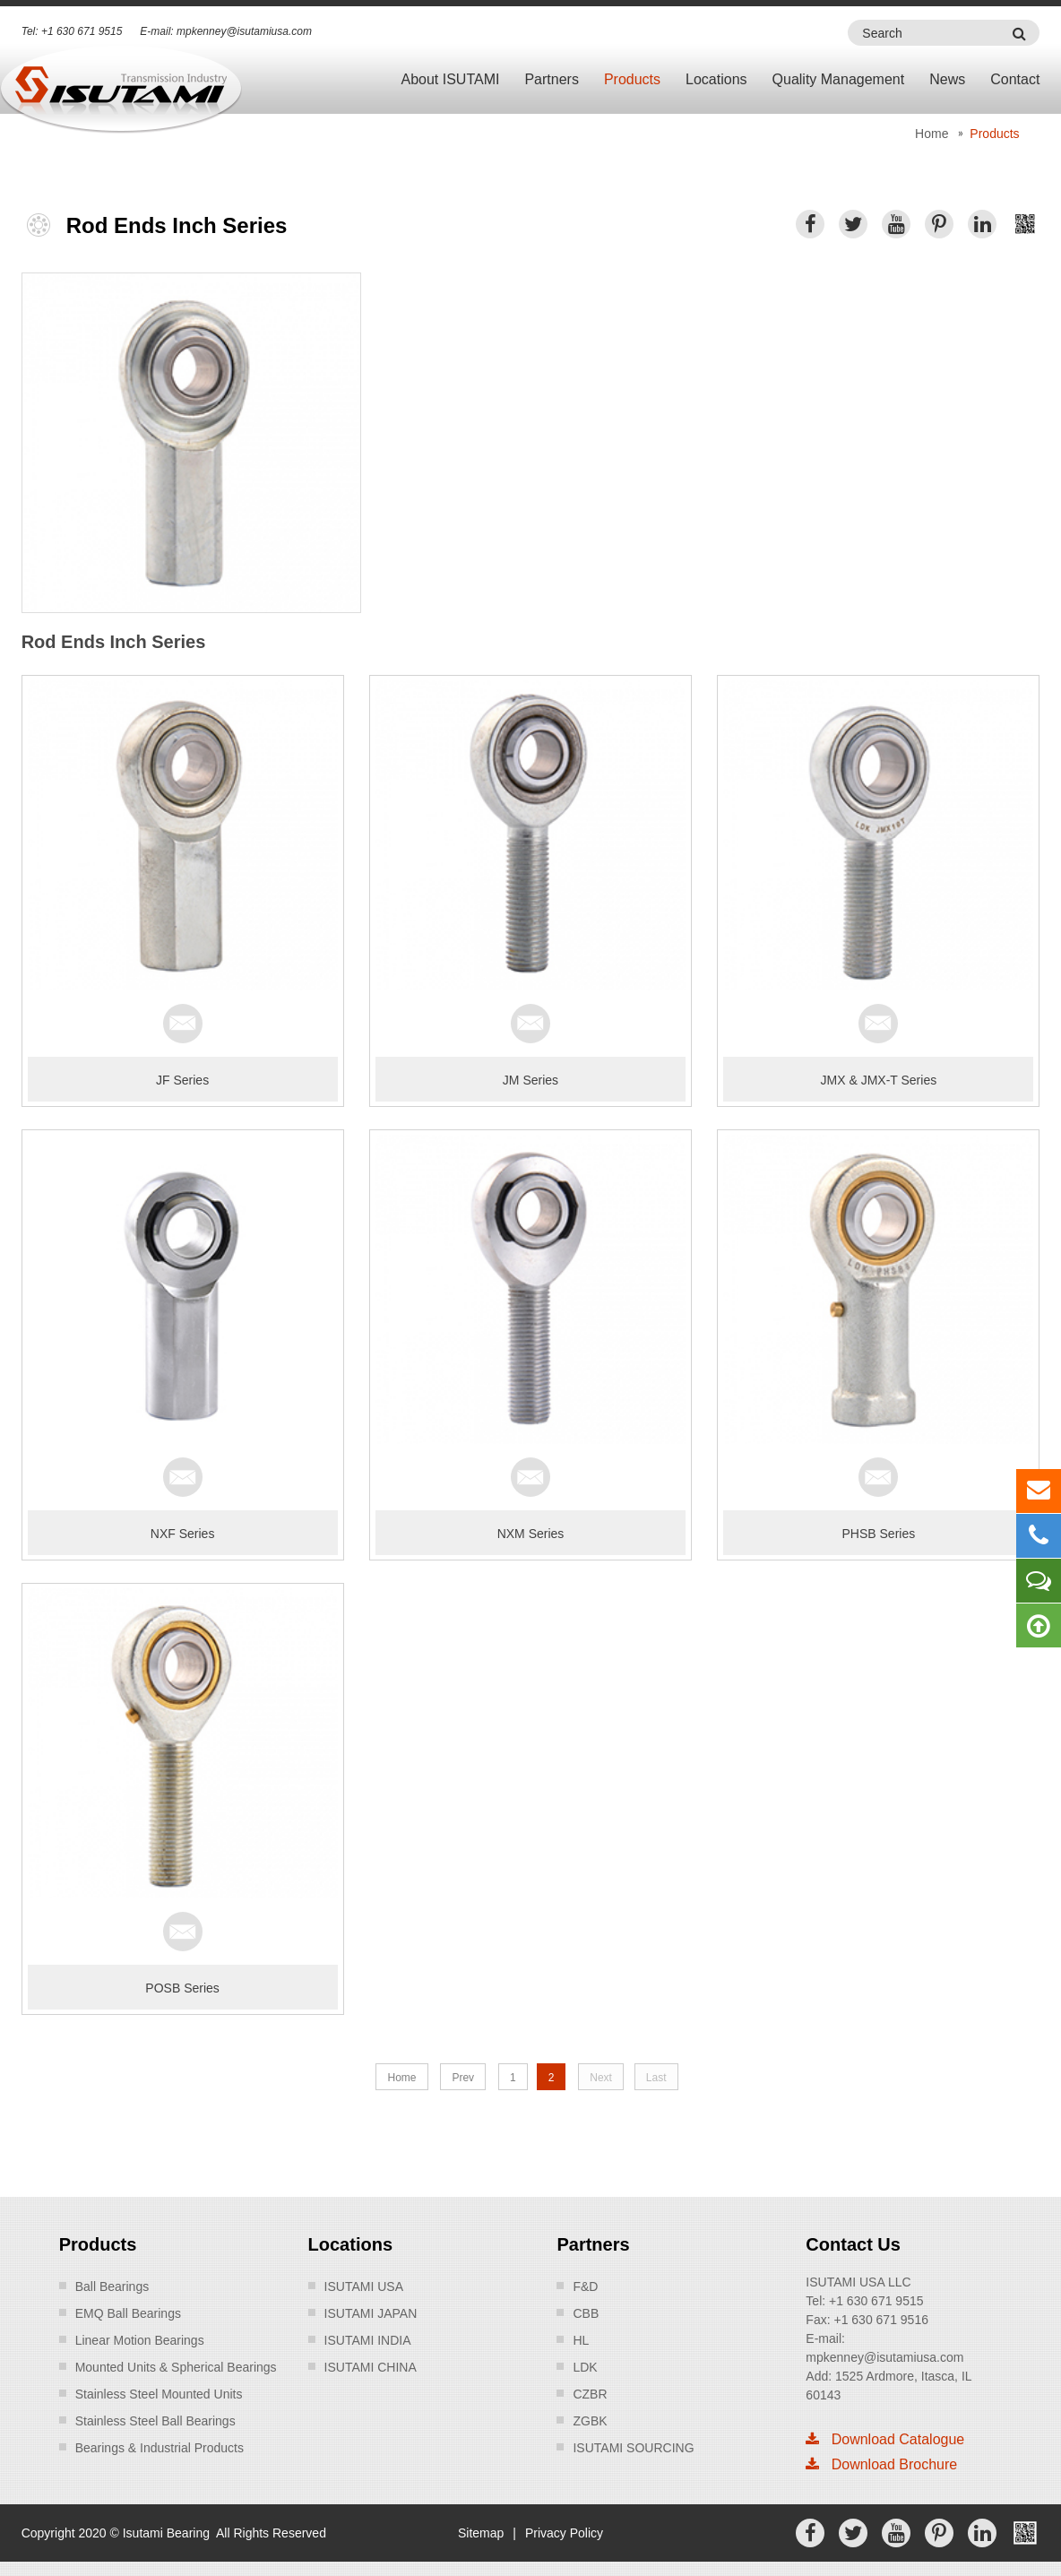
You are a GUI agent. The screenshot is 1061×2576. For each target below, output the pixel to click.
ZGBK (590, 2421)
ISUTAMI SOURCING (633, 2448)
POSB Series (182, 1988)
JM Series (530, 1080)
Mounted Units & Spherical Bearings (176, 2367)
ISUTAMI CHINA (370, 2367)
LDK (585, 2367)
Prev (463, 2077)
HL (581, 2340)
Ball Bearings (112, 2286)
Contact (1014, 79)
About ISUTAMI (450, 79)
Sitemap (481, 2533)
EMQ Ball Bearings (128, 2313)
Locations (716, 79)
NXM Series (531, 1533)
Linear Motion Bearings (139, 2340)
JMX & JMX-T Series (879, 1080)
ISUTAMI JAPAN (371, 2313)
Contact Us (853, 2244)
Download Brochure (881, 2464)
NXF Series (183, 1533)
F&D (585, 2286)
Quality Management (838, 79)
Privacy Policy (564, 2533)
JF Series (182, 1080)
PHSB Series (879, 1533)
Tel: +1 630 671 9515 (72, 31)
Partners (551, 79)
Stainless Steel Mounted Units (159, 2394)
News (947, 79)
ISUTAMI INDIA (367, 2340)
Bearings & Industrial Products (159, 2448)
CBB (586, 2313)
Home (931, 133)
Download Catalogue (885, 2439)
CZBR (590, 2394)
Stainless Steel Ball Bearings (155, 2421)
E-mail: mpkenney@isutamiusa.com (226, 31)
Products (632, 79)
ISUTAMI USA (363, 2286)
